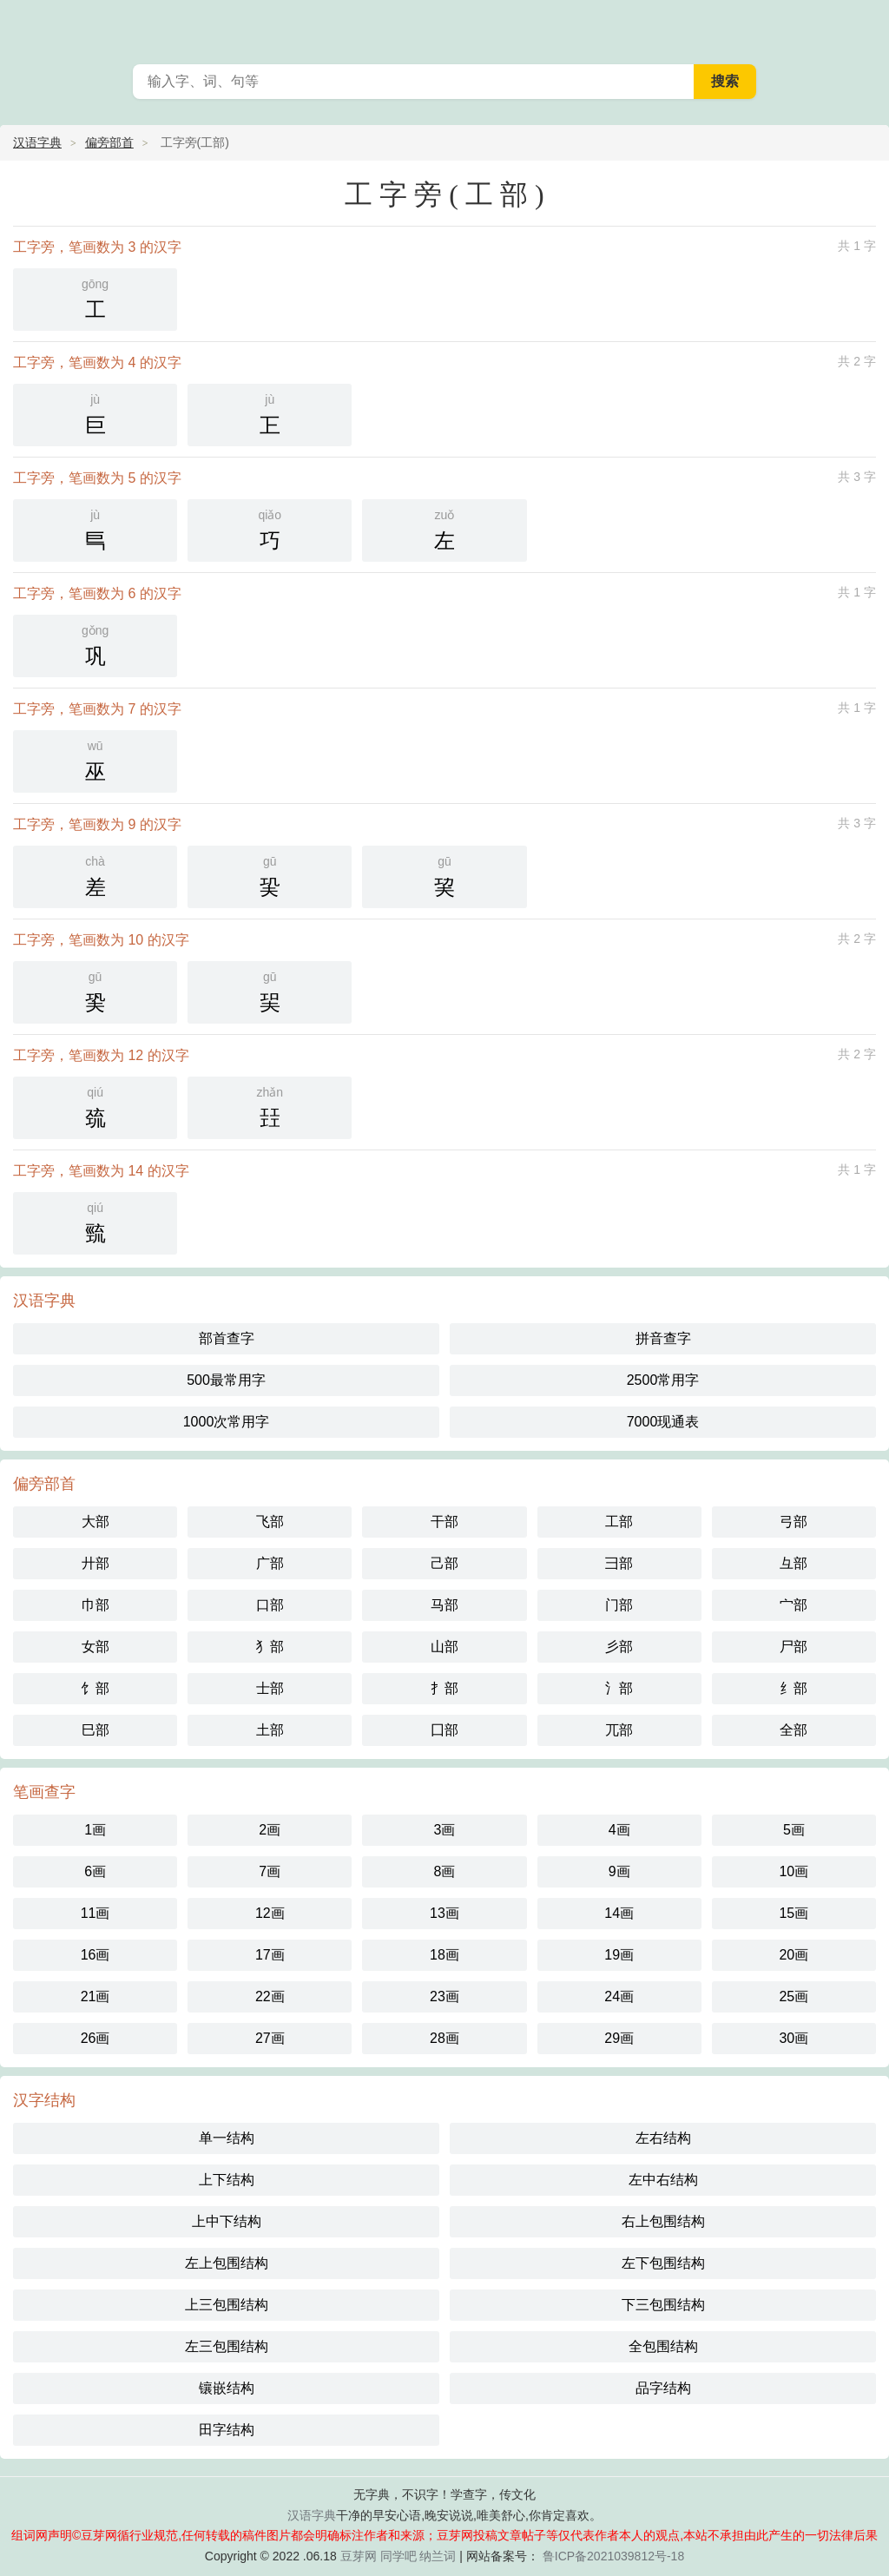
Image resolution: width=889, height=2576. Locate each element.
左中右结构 (663, 2179)
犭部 (270, 1646)
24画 (619, 1996)
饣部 (95, 1688)
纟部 (793, 1688)
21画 (95, 1996)
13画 (444, 1913)
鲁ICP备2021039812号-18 (611, 2556)
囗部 (444, 1730)
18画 (444, 1954)
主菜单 (864, 26)
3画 (445, 1829)
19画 (619, 1954)
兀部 (619, 1730)
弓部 (793, 1521)
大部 (95, 1521)
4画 (619, 1829)
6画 (95, 1871)
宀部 (793, 1605)
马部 (444, 1605)
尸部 (793, 1646)
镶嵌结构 (226, 2388)
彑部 (793, 1563)
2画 (269, 1829)
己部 (444, 1563)
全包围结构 (663, 2346)
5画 (794, 1829)
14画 (619, 1913)
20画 (793, 1954)
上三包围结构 (226, 2304)
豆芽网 (358, 2556)
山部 (444, 1646)
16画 (95, 1954)
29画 (619, 2038)
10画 (793, 1871)
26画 (95, 2038)
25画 (793, 1996)
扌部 (444, 1688)
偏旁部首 (109, 142)
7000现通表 (663, 1421)
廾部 (95, 1563)
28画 (444, 2038)
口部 (270, 1605)
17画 (270, 1954)
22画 (270, 1996)
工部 (619, 1521)
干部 (444, 1521)
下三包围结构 (663, 2304)
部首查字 (226, 1338)
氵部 (619, 1688)
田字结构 (226, 2429)
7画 (269, 1871)
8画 (445, 1871)
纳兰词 (437, 2556)
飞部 (270, 1521)
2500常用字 (663, 1380)
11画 (95, 1913)
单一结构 (226, 2138)
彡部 (619, 1646)
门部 (619, 1605)
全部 (793, 1730)
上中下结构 (226, 2221)
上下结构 (226, 2179)
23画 (444, 1996)
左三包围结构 (226, 2346)
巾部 (95, 1605)
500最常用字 (226, 1380)
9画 (619, 1871)
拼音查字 (663, 1338)
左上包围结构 (226, 2263)
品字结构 (663, 2388)
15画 (793, 1913)
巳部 (95, 1730)
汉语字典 (37, 142)
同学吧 (398, 2556)
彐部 (619, 1563)
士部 (270, 1688)
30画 (793, 2038)
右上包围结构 (663, 2221)
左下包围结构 (663, 2263)
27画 (270, 2038)
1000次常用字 (226, 1421)
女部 (95, 1646)
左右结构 (663, 2138)
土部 (270, 1730)
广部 (270, 1563)
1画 (95, 1829)
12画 (270, 1913)
